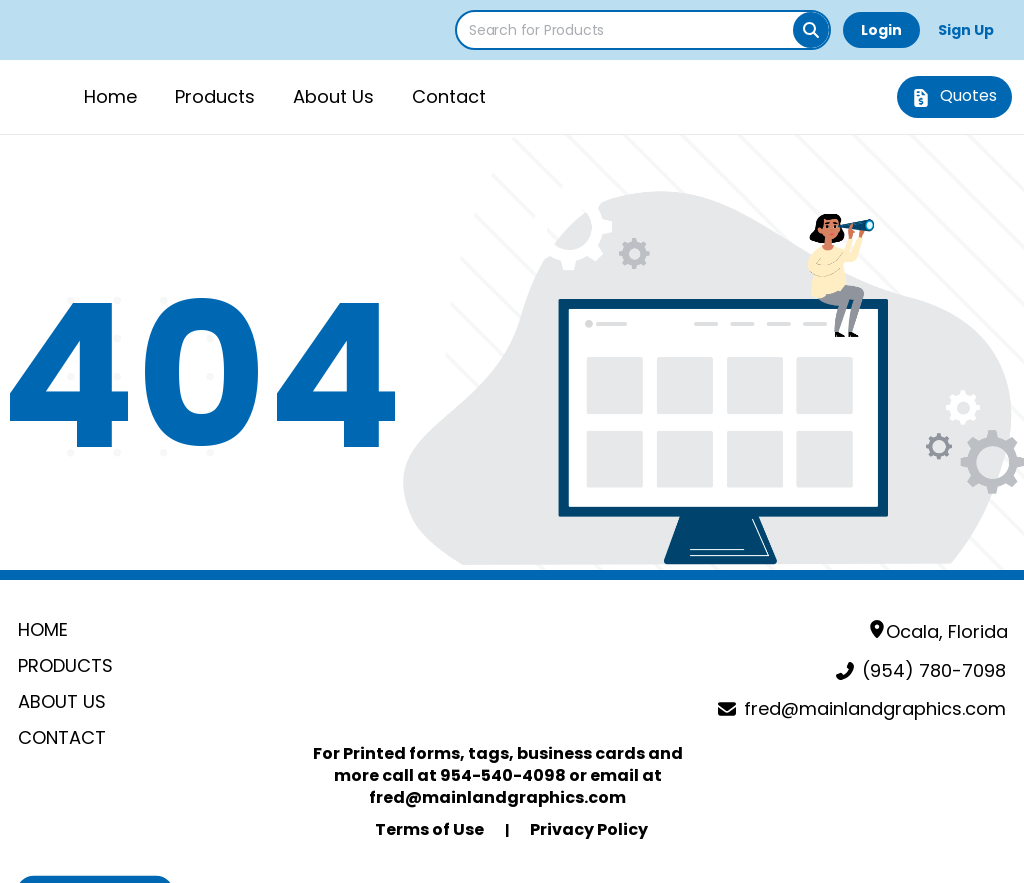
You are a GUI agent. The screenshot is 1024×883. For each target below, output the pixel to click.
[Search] (811, 30)
